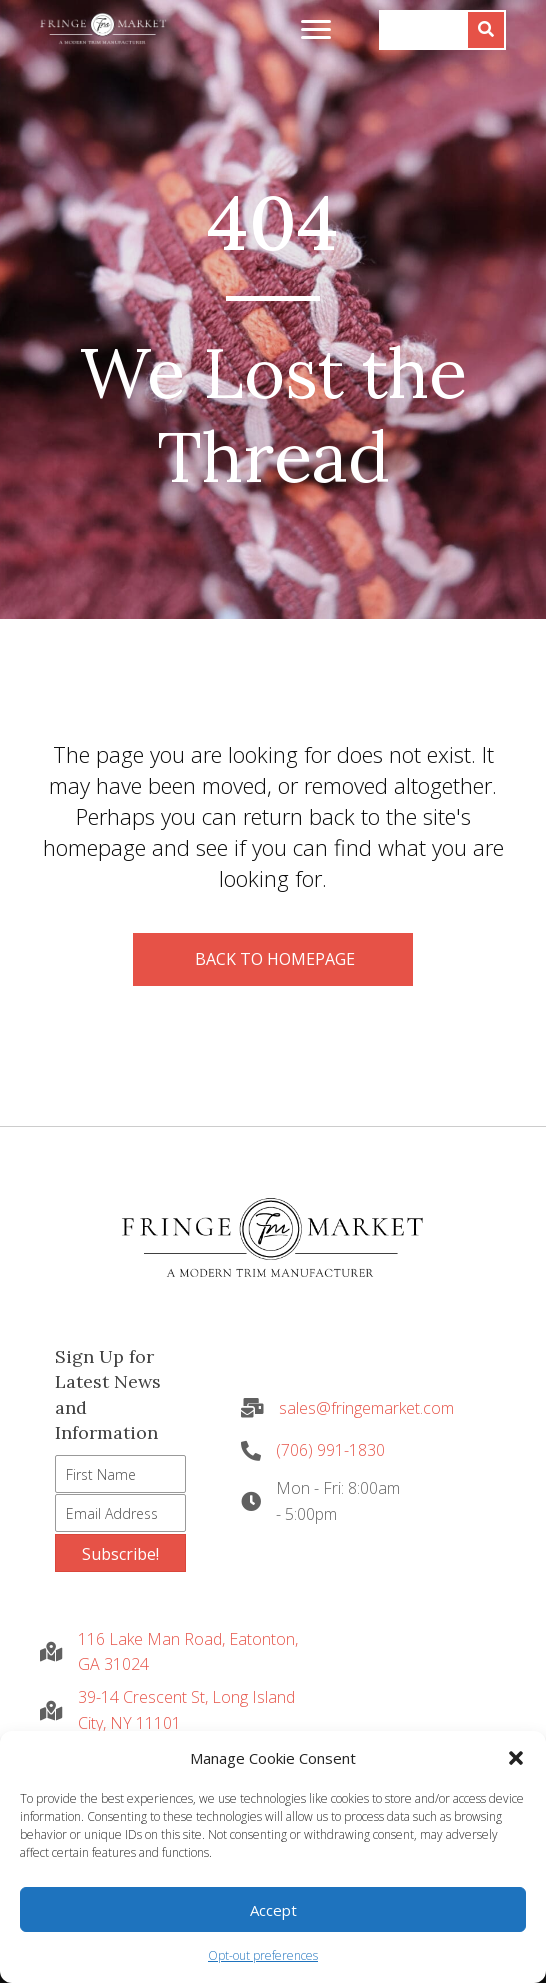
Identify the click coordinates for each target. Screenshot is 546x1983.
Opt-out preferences (263, 1955)
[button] (516, 1758)
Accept (273, 1910)
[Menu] (316, 30)
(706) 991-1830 (330, 1450)
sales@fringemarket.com (366, 1408)
